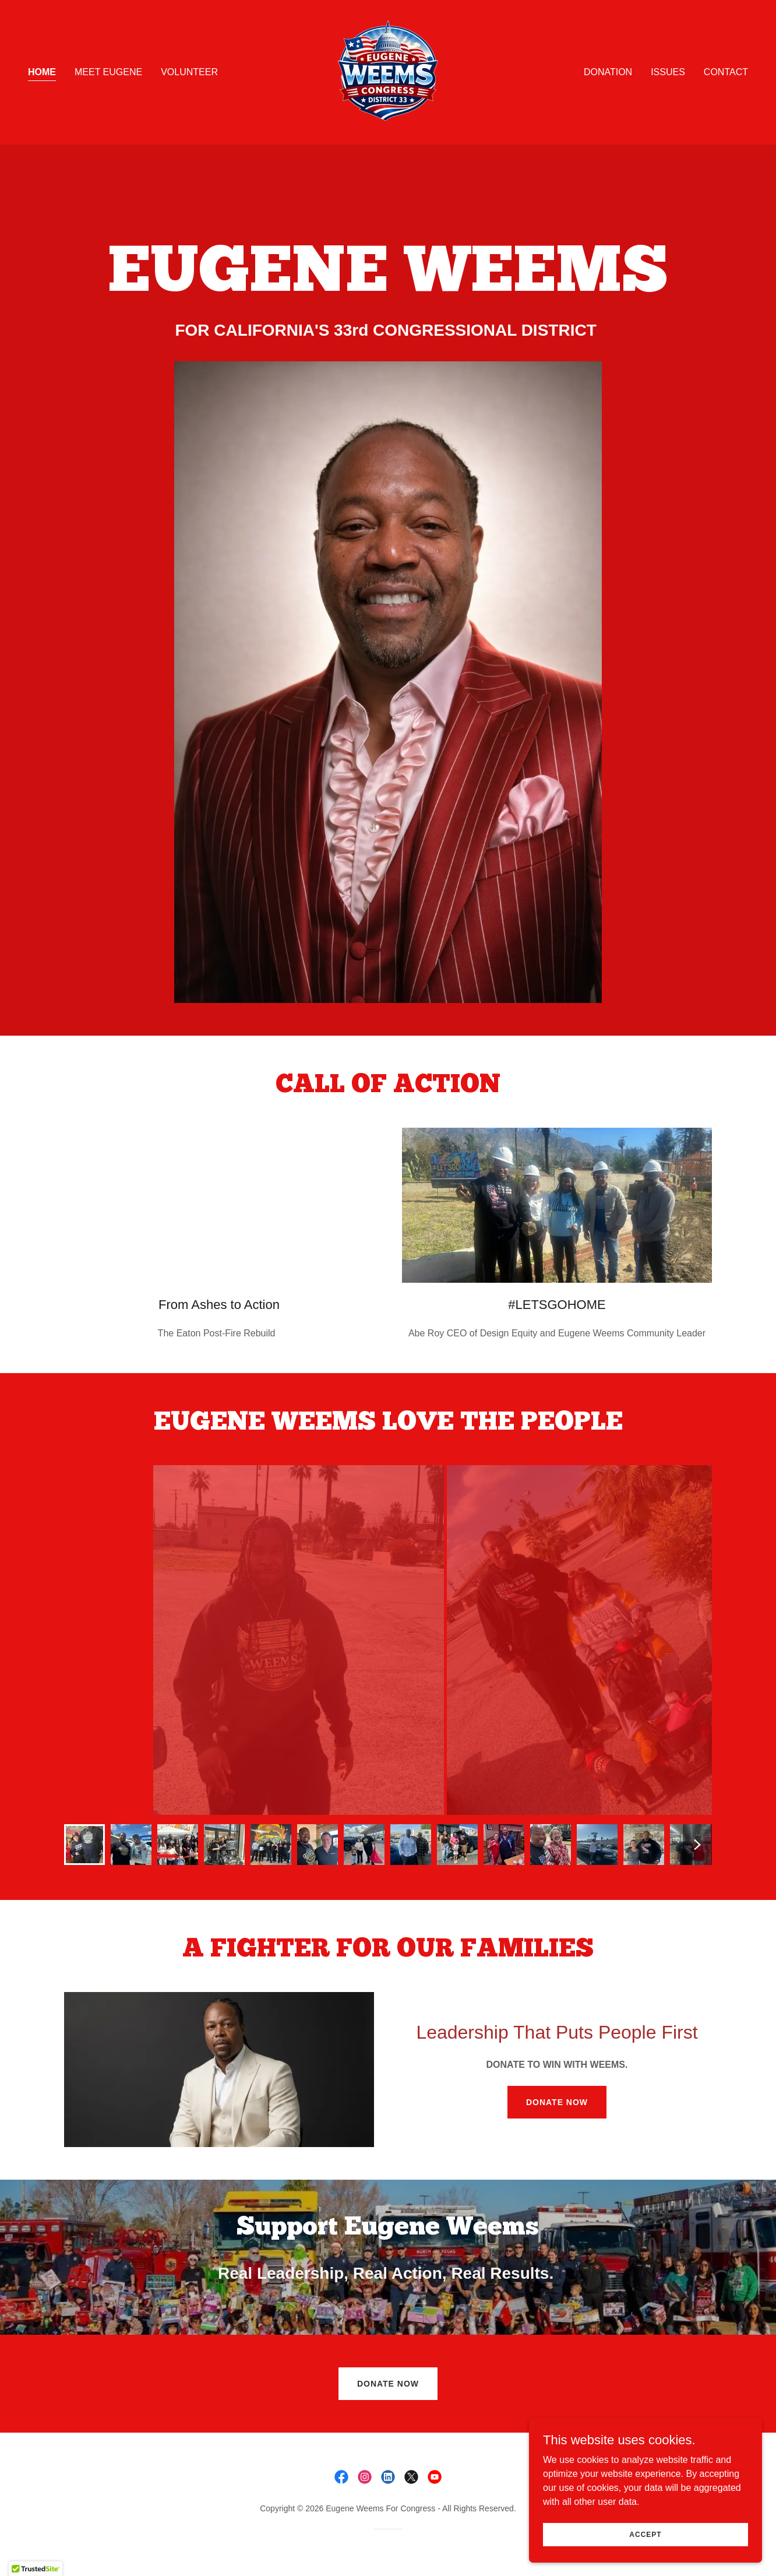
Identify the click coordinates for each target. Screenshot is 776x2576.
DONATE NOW (557, 2102)
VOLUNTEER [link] (189, 72)
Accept (645, 2534)
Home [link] (42, 72)
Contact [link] (726, 72)
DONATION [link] (608, 72)
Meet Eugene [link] (108, 72)
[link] (388, 71)
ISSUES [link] (668, 72)
